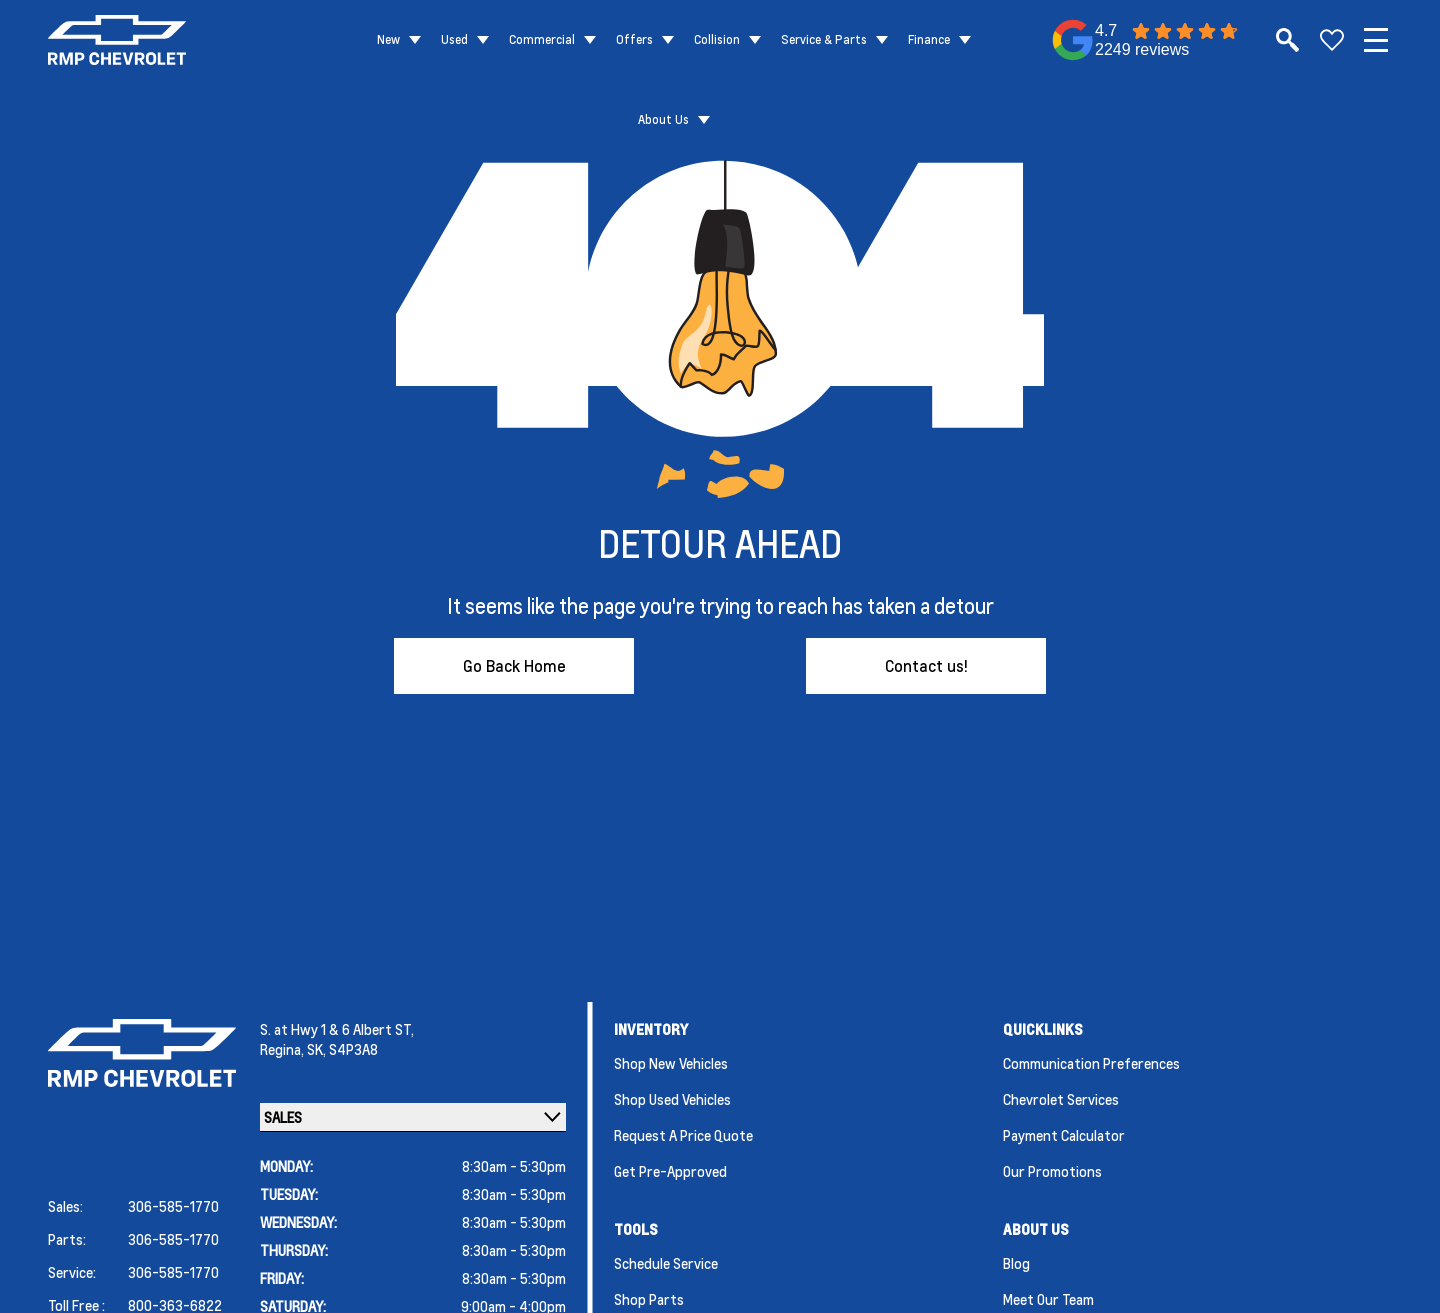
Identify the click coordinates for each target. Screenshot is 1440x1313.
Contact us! (926, 665)
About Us (663, 119)
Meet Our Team (1048, 1299)
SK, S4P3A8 (342, 1049)
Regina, (283, 1049)
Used (454, 39)
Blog (1016, 1263)
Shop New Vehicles (671, 1063)
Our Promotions (1052, 1171)
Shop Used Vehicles (672, 1099)
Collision (717, 39)
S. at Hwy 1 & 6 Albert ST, (337, 1029)
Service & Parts (824, 39)
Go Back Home (514, 665)
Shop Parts (649, 1299)
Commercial (542, 39)
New (388, 39)
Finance (929, 39)
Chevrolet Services (1061, 1099)
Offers (634, 39)
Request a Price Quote (683, 1135)
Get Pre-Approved (670, 1171)
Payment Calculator (1064, 1135)
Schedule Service (666, 1263)
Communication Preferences (1091, 1063)
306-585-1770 (173, 1206)
